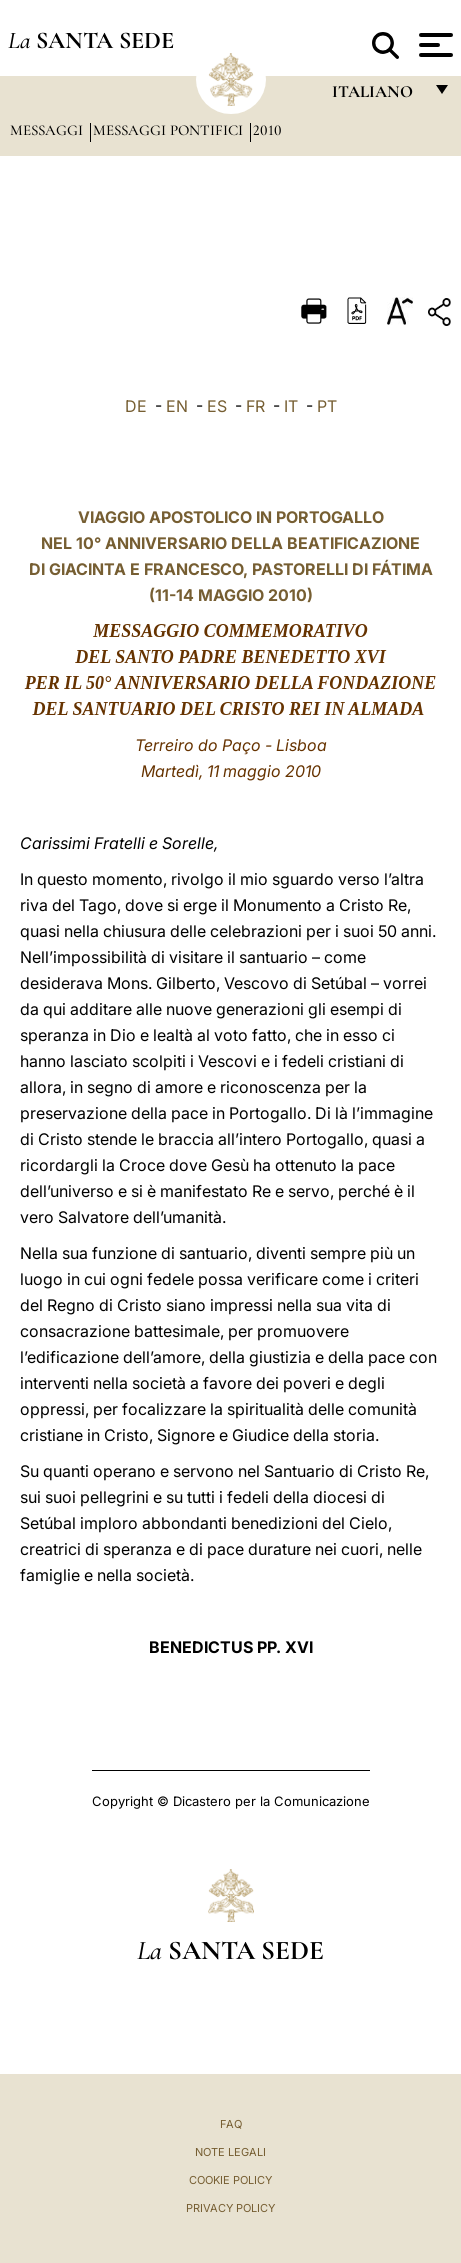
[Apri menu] (433, 45)
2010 (267, 130)
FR (255, 406)
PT (327, 406)
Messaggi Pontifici (170, 130)
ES (217, 406)
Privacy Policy (230, 2208)
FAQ (231, 2124)
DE (136, 406)
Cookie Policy (230, 2180)
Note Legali (230, 2152)
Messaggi (48, 130)
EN (177, 406)
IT (291, 406)
